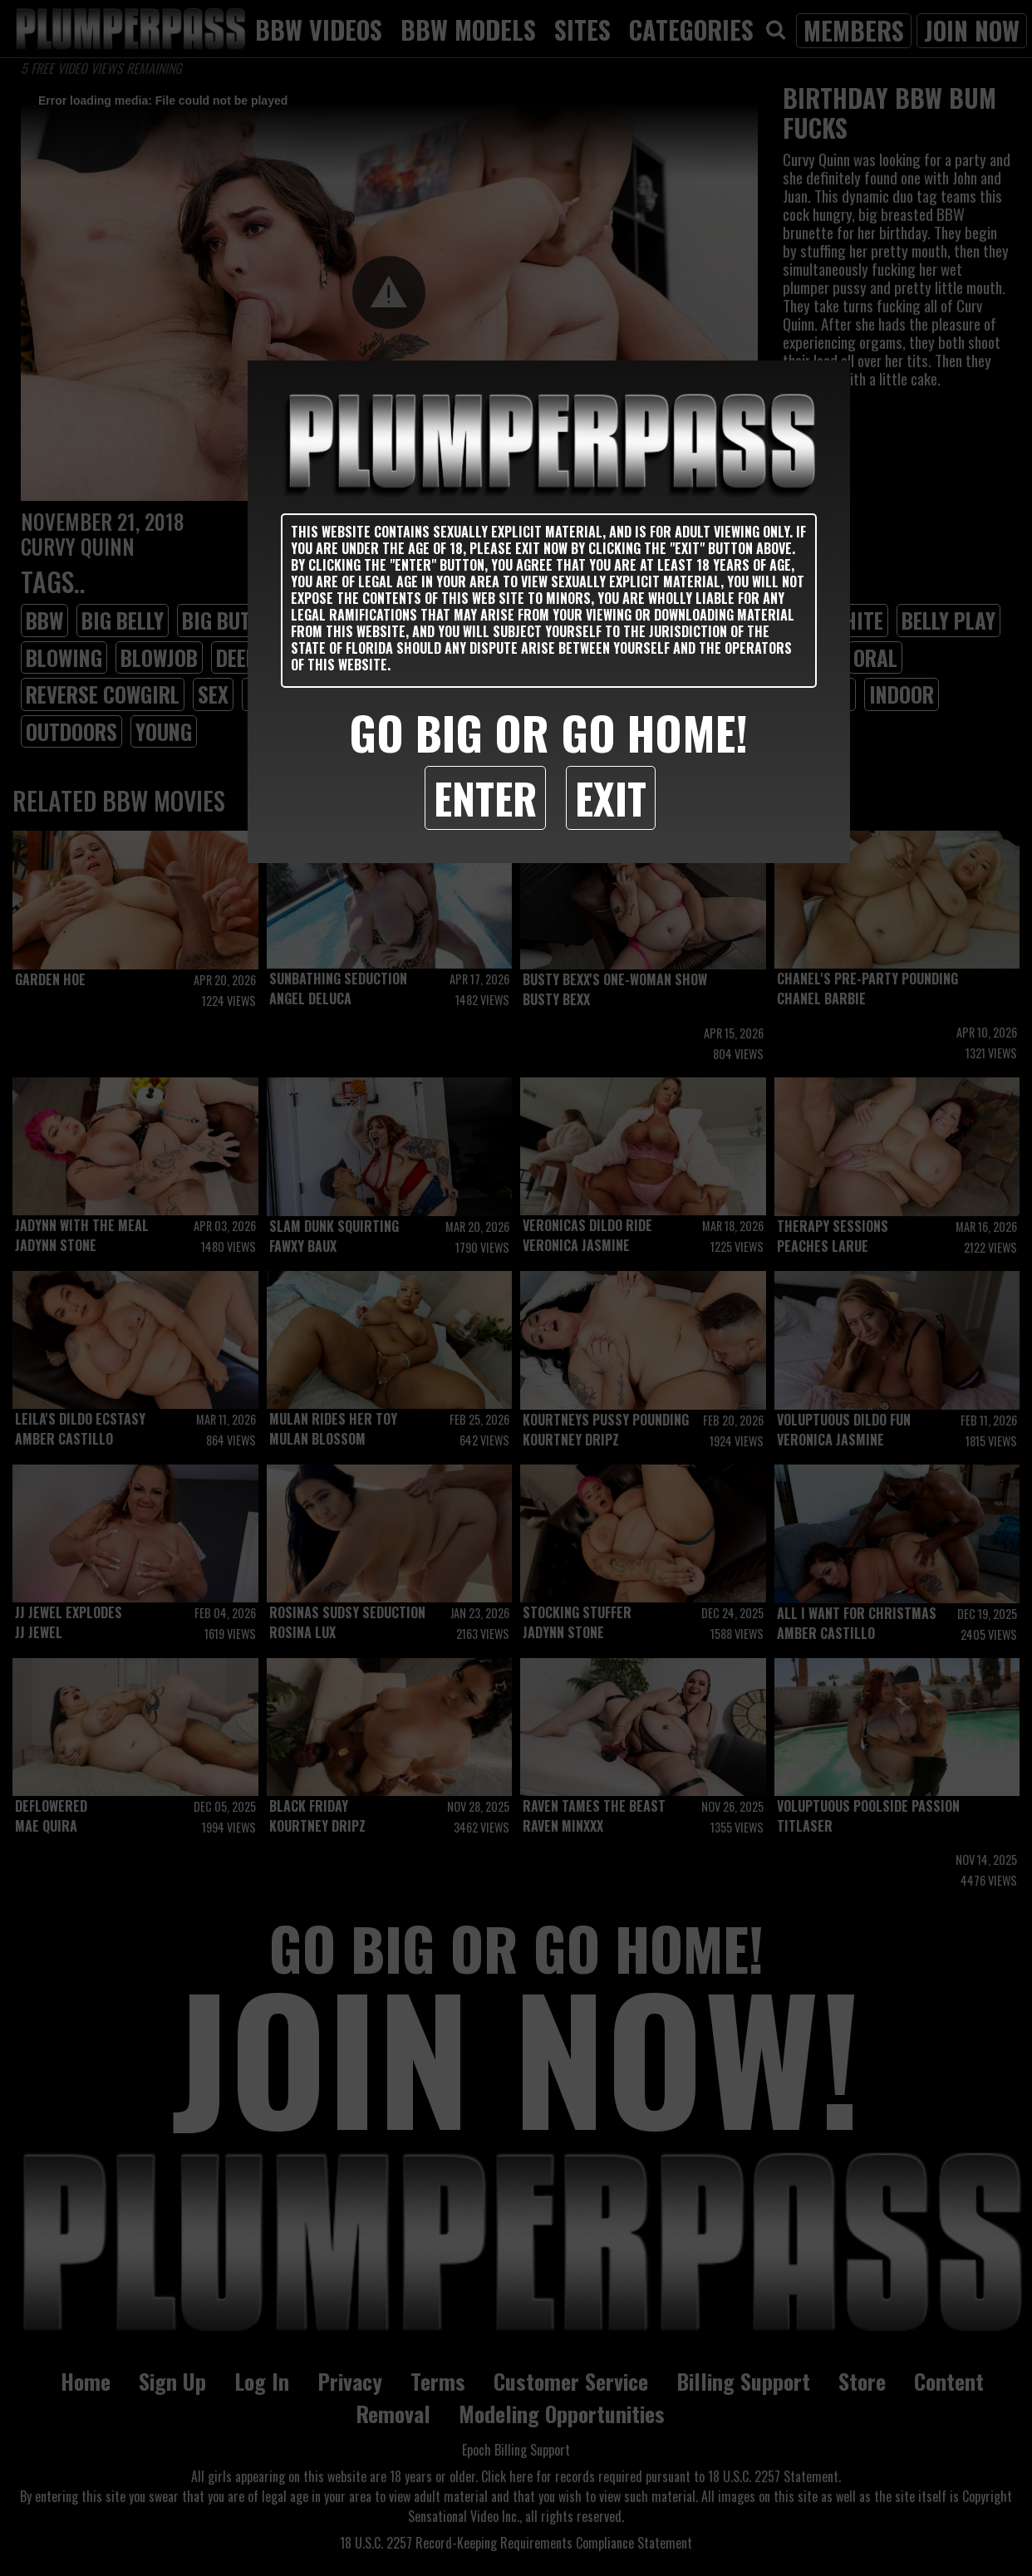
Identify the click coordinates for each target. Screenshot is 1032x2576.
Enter (485, 797)
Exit (610, 797)
